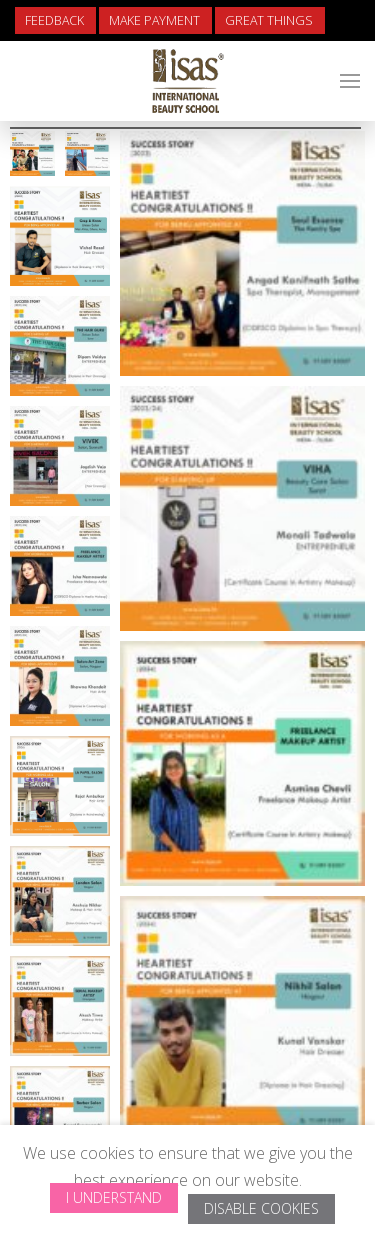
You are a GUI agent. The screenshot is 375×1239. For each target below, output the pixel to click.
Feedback (54, 20)
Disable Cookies (261, 1208)
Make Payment (154, 20)
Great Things (269, 20)
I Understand (114, 1197)
